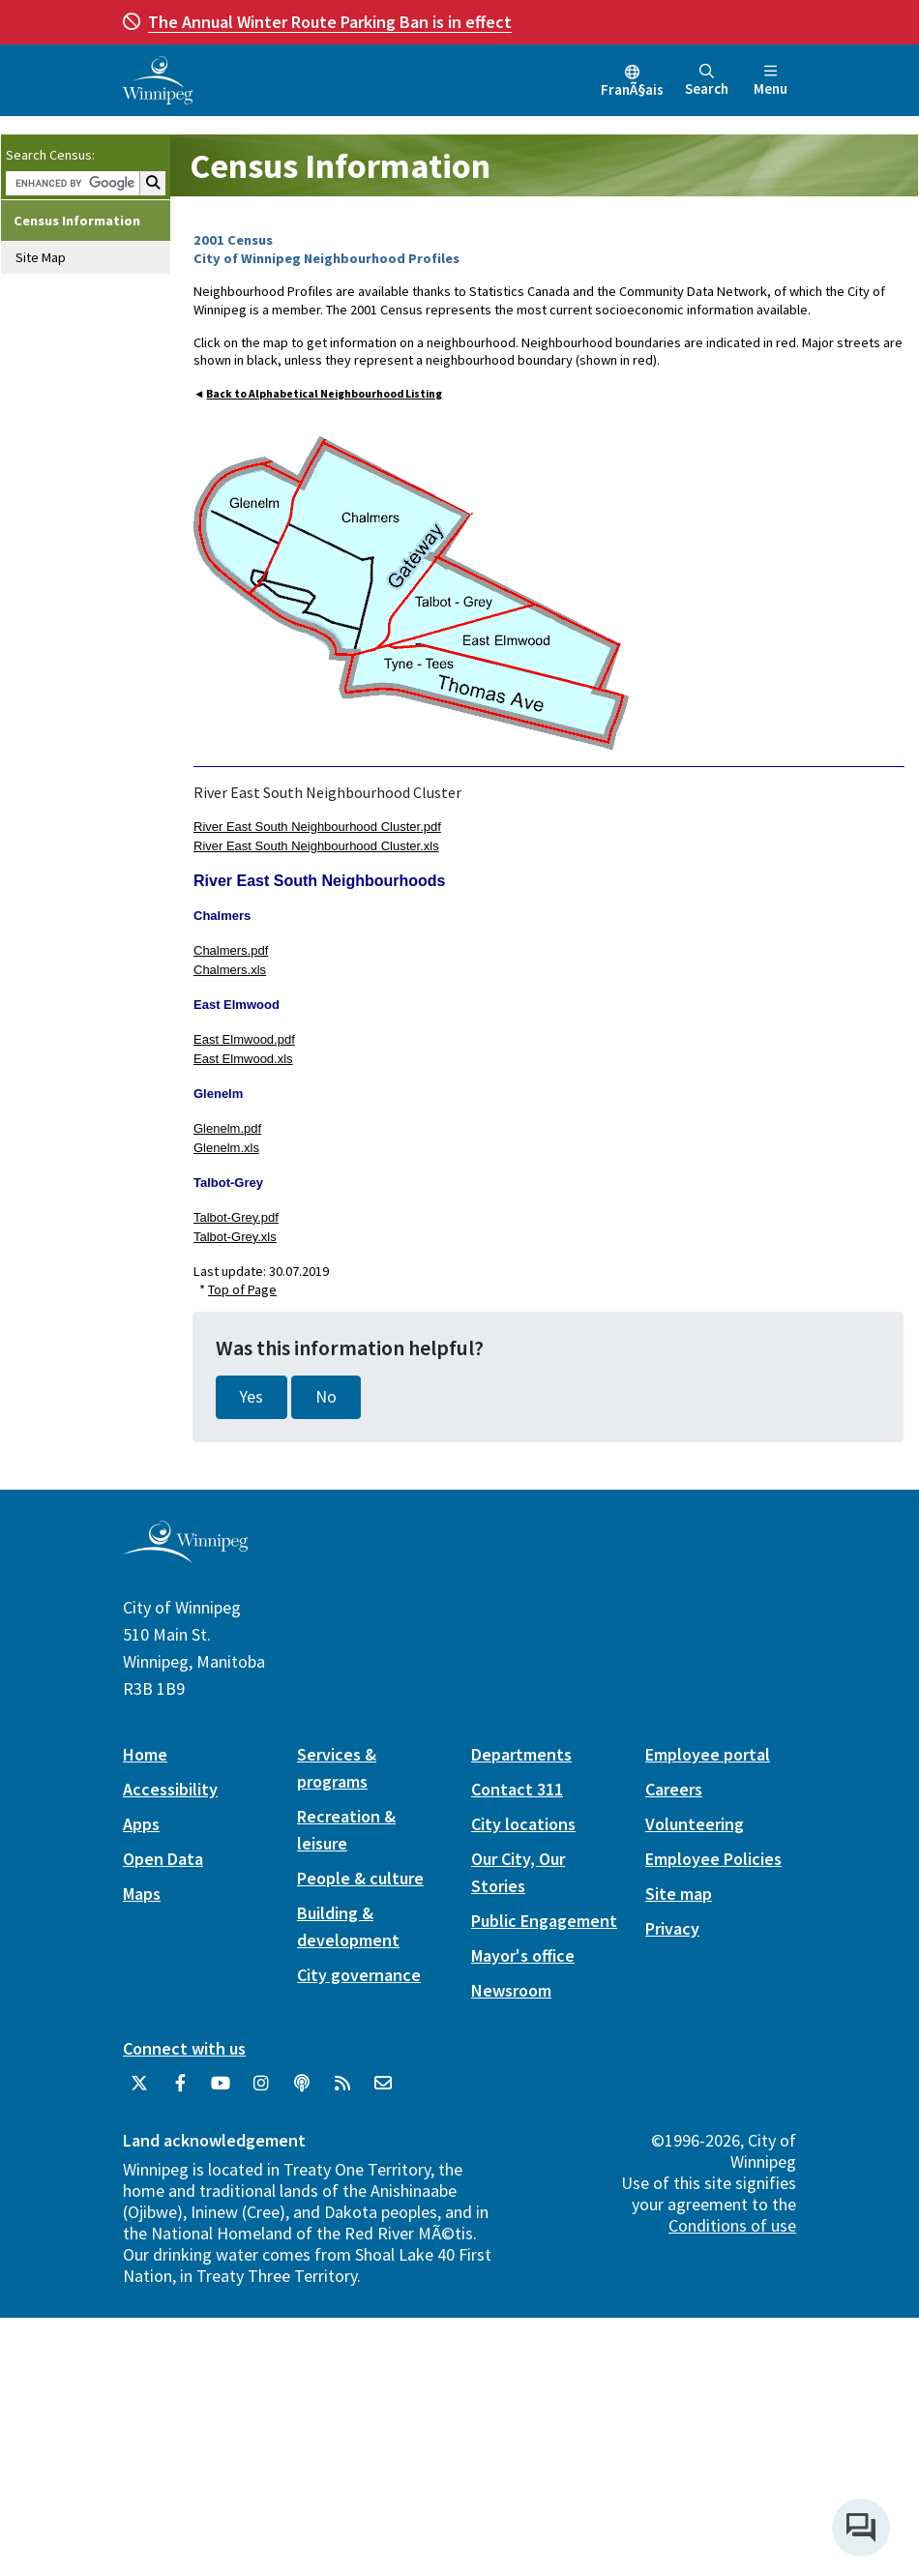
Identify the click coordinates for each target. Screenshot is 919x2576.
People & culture (360, 1878)
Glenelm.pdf (227, 1128)
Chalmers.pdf (230, 950)
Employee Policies (713, 1859)
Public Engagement (544, 1921)
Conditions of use (732, 2225)
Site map (678, 1893)
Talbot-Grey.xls (235, 1236)
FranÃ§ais (632, 89)
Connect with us (184, 2048)
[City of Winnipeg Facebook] (179, 2090)
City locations (523, 1824)
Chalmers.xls (229, 969)
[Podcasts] (301, 2090)
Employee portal (707, 1754)
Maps (142, 1893)
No (326, 1396)
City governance (359, 1975)
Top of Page (242, 1289)
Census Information (77, 220)
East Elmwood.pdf (244, 1039)
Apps (141, 1824)
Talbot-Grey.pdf (236, 1217)
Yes (251, 1396)
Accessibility (170, 1789)
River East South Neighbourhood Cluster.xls (316, 846)
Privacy (672, 1928)
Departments (521, 1754)
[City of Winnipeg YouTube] (220, 2090)
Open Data (163, 1859)
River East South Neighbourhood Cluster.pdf (317, 826)
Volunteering (694, 1824)
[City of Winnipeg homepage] (185, 1555)
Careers (673, 1789)
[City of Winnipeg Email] (383, 2090)
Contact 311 (517, 1789)
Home (145, 1754)
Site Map (40, 257)
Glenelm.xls (226, 1147)
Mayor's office (523, 1955)
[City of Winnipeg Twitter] (139, 2090)
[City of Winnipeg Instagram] (261, 2090)
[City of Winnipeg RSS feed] (342, 2090)
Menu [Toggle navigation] (770, 81)
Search (706, 81)
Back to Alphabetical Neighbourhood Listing (324, 393)
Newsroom (511, 1990)
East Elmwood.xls (243, 1058)
